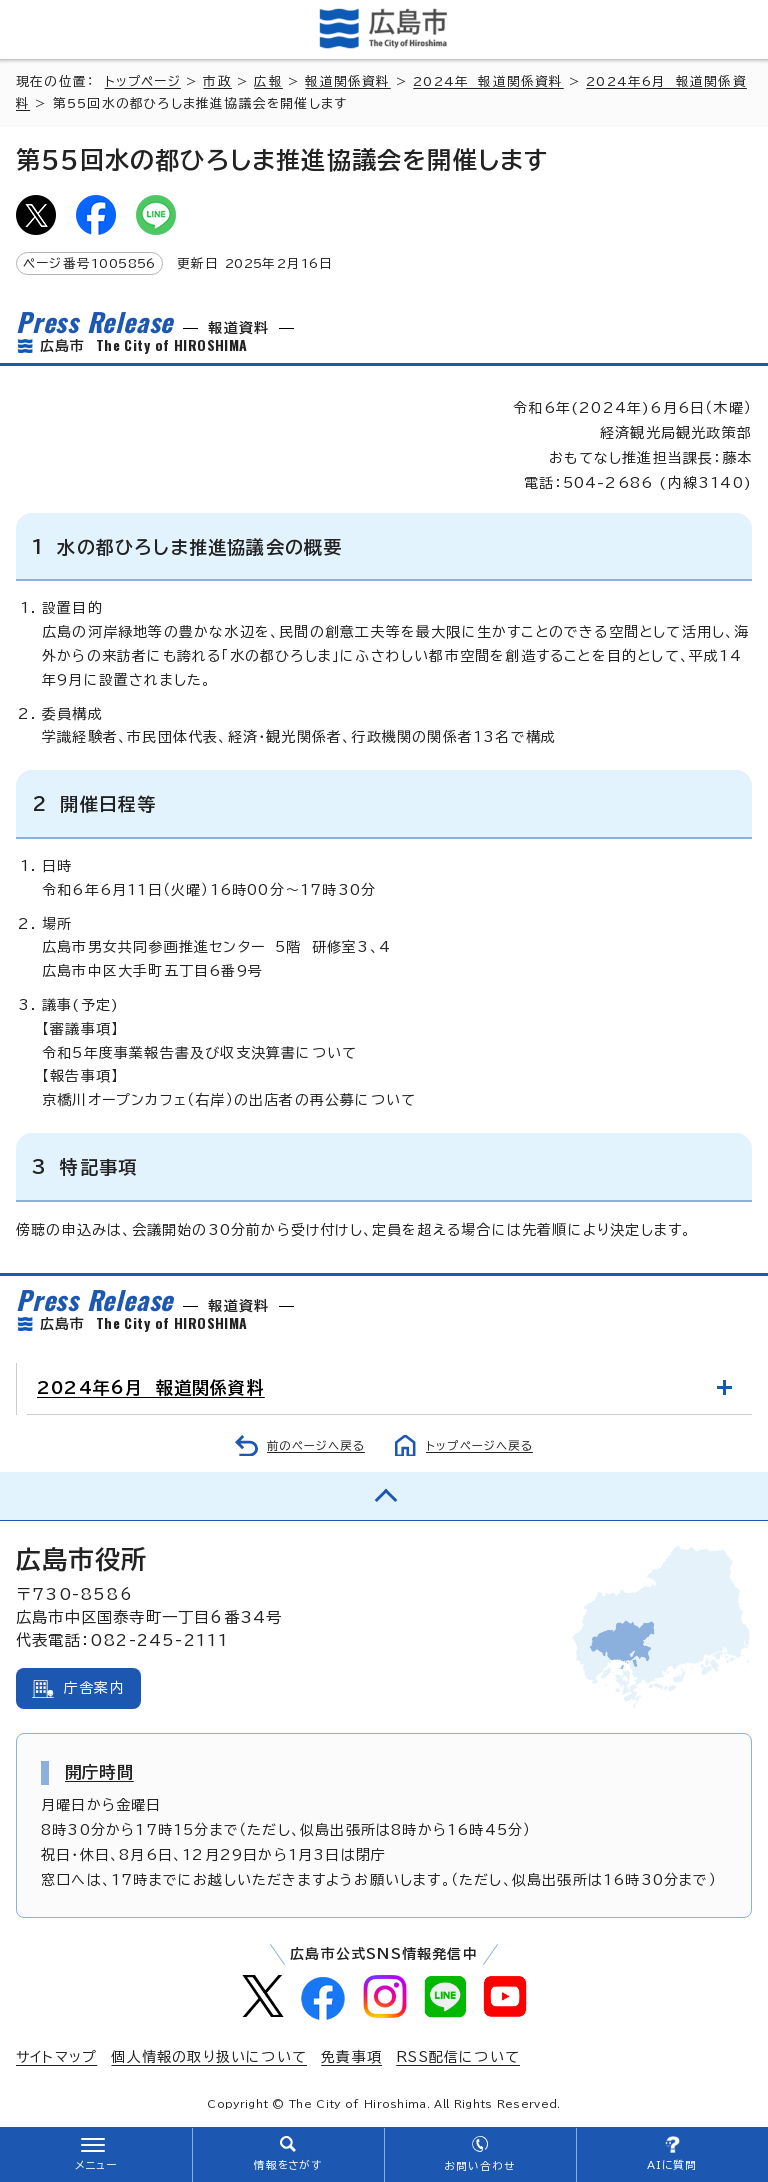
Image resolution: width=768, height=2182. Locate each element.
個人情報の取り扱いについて (209, 2057)
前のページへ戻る (316, 1445)
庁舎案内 (94, 1688)
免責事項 (351, 2057)
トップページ (143, 81)
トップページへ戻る (479, 1445)
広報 (268, 81)
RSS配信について (458, 2057)
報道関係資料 (347, 81)
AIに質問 (672, 2165)
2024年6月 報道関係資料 (151, 1387)
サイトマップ (56, 2057)
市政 (217, 81)
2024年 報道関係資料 (488, 81)
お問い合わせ (479, 2166)
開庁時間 (99, 1772)
